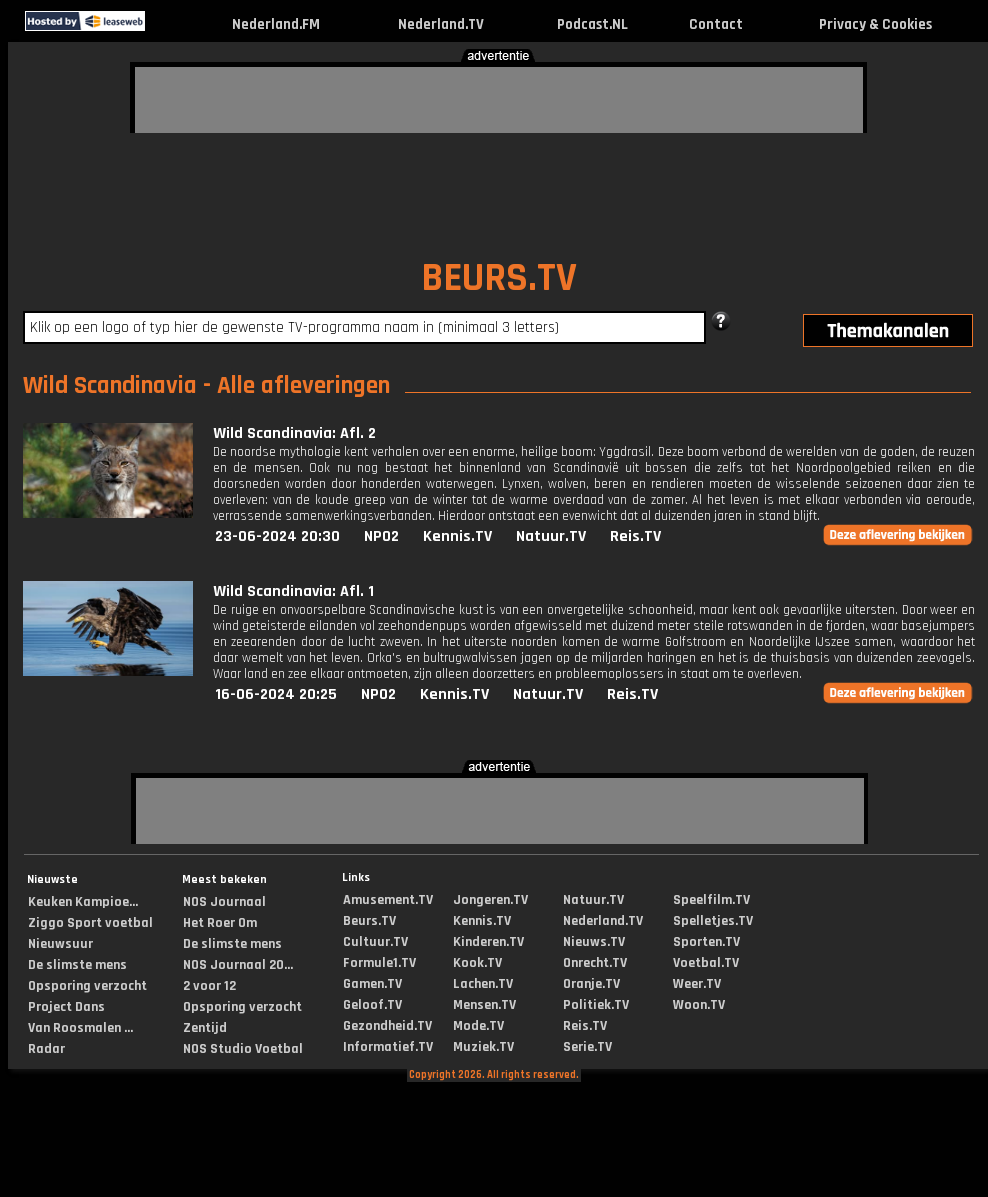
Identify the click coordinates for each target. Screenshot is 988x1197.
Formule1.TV (379, 963)
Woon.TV (699, 1005)
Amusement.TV (388, 900)
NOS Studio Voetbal (243, 1049)
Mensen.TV (484, 1005)
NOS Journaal (224, 902)
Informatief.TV (388, 1047)
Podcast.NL (592, 24)
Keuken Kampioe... (83, 902)
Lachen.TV (483, 984)
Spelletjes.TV (713, 921)
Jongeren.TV (490, 900)
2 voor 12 (209, 986)
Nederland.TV (441, 24)
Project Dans (66, 1007)
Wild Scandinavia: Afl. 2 (294, 433)
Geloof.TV (372, 1005)
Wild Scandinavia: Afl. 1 (293, 591)
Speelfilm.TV (711, 900)
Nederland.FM (276, 24)
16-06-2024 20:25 (276, 694)
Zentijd (205, 1028)
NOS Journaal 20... (238, 965)
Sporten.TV (706, 942)
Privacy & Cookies (875, 24)
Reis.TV (635, 536)
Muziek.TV (483, 1047)
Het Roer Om (220, 923)
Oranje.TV (591, 984)
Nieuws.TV (594, 942)
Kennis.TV (457, 536)
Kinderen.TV (488, 942)
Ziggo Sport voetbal (90, 923)
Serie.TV (587, 1047)
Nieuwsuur (60, 944)
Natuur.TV (551, 536)
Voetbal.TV (706, 963)
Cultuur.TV (375, 942)
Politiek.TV (596, 1005)
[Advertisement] (255, 97)
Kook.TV (477, 963)
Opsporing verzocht (87, 986)
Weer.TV (697, 984)
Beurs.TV (369, 921)
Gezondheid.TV (387, 1026)
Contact (716, 24)
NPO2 (381, 536)
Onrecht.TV (595, 963)
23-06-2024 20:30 (277, 536)
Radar (46, 1049)
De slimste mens (77, 965)
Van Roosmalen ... (80, 1028)
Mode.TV (478, 1026)
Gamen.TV (372, 984)
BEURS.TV (499, 278)
